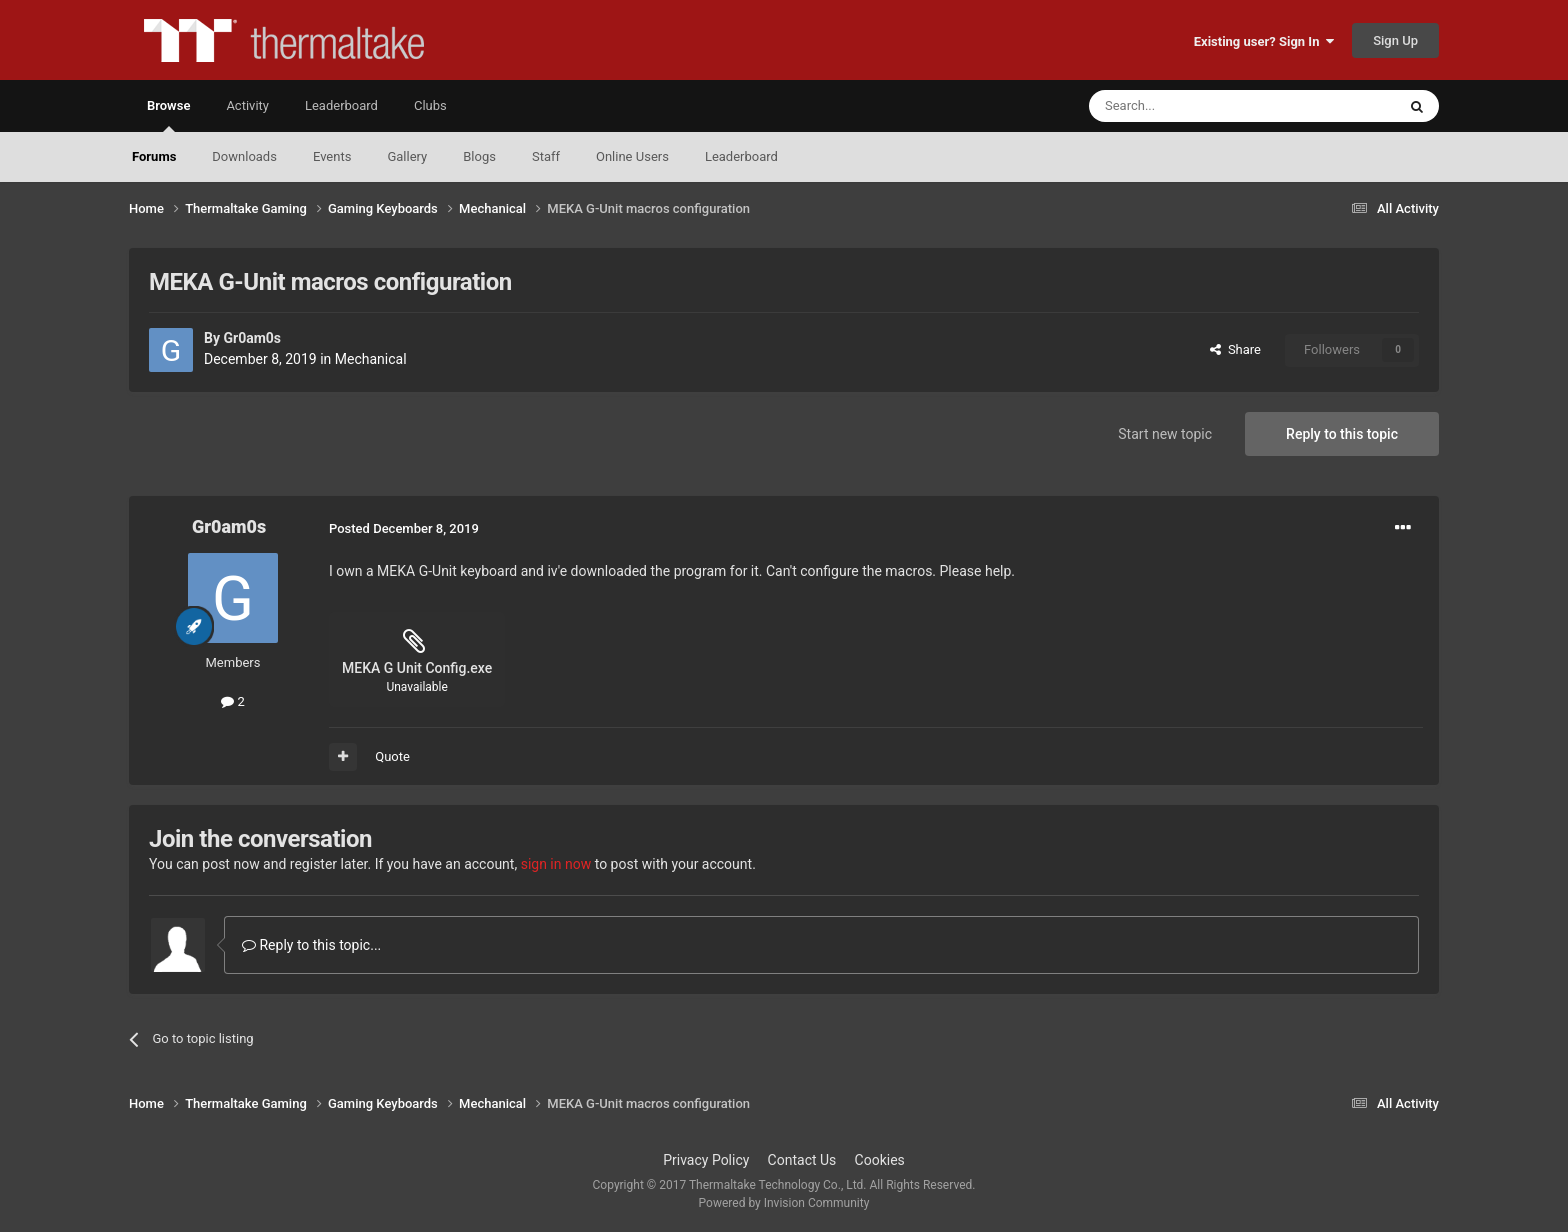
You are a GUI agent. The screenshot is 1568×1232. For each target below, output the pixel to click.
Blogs (479, 156)
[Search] (1195, 106)
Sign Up (1395, 40)
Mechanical (371, 359)
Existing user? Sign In (1264, 41)
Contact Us (802, 1160)
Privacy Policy (706, 1160)
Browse (168, 115)
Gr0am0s (252, 338)
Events (332, 156)
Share (1235, 349)
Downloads (244, 156)
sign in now (556, 864)
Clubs (430, 105)
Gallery (407, 156)
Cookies (880, 1160)
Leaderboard (741, 156)
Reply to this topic (1342, 434)
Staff (546, 156)
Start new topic (1165, 434)
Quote (392, 756)
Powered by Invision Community (784, 1203)
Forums (154, 156)
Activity (247, 105)
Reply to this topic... (311, 945)
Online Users (632, 156)
